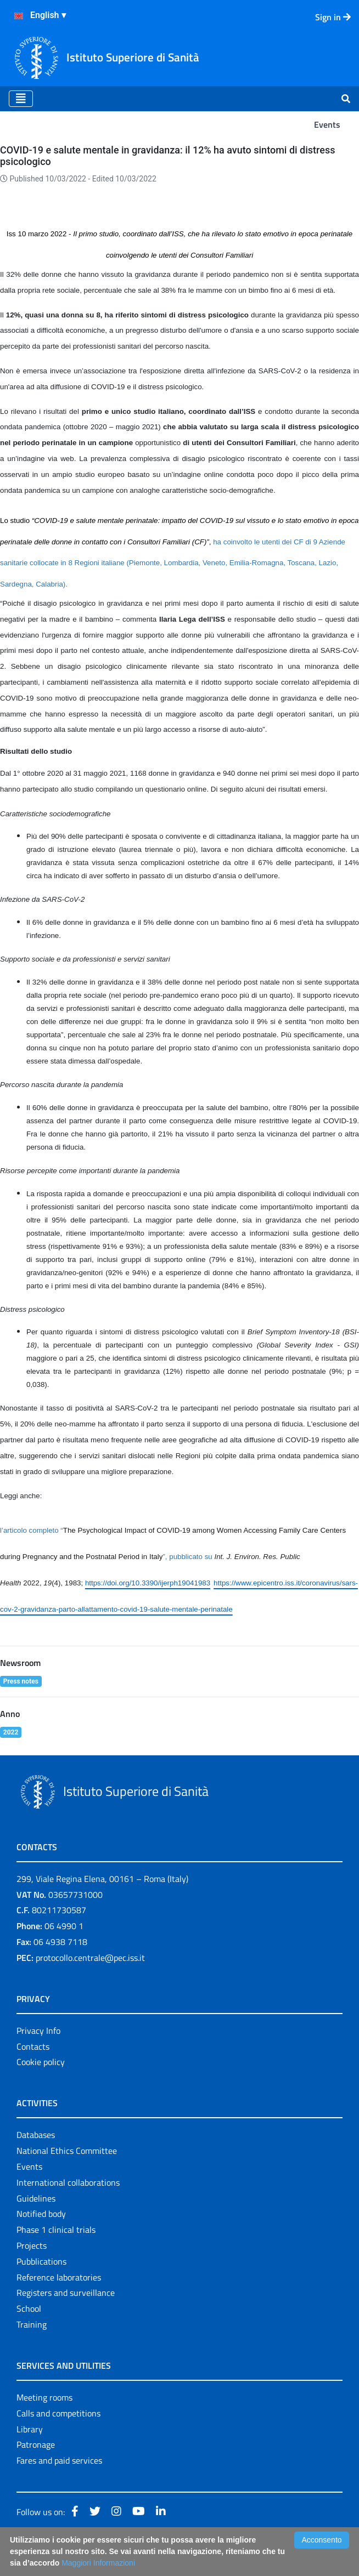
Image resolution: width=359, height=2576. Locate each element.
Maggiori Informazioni (98, 2562)
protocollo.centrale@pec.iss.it (90, 1957)
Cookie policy (40, 2061)
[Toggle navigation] (21, 98)
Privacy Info (38, 2030)
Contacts (32, 2046)
